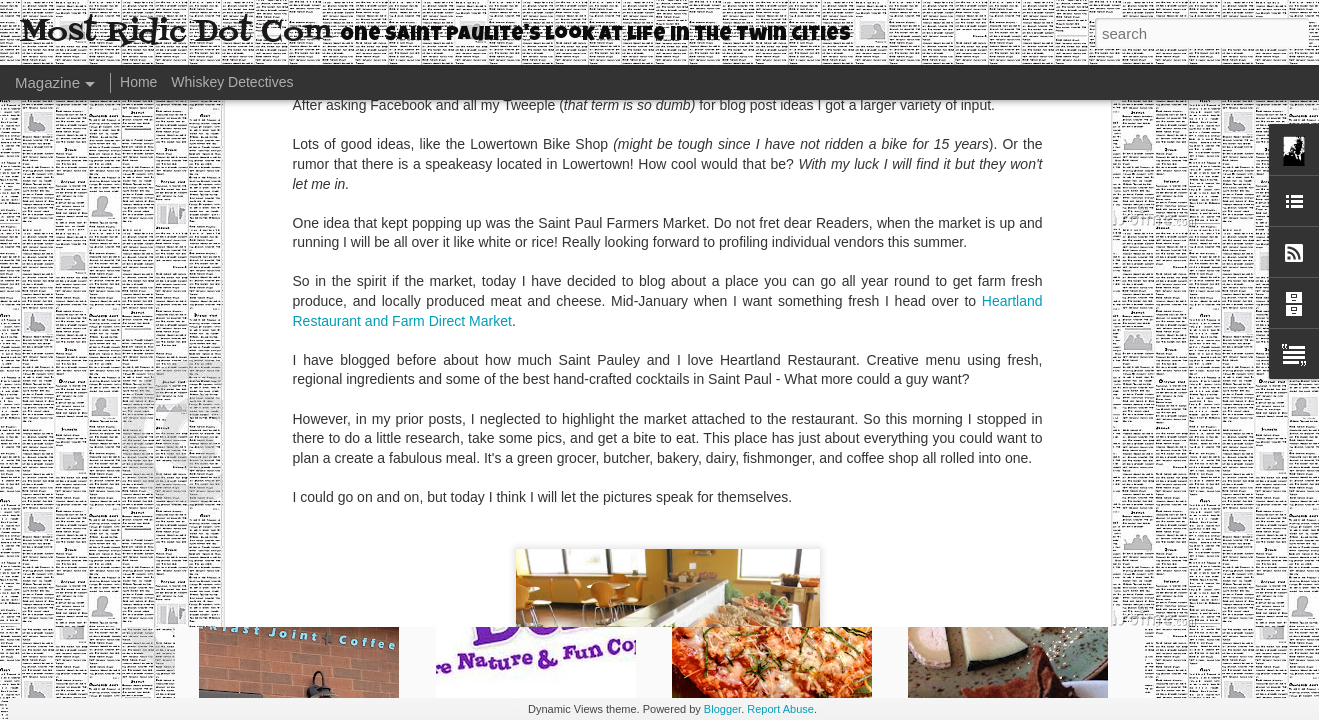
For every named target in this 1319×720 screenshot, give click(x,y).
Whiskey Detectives (232, 82)
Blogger (722, 709)
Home (138, 82)
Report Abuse (780, 709)
